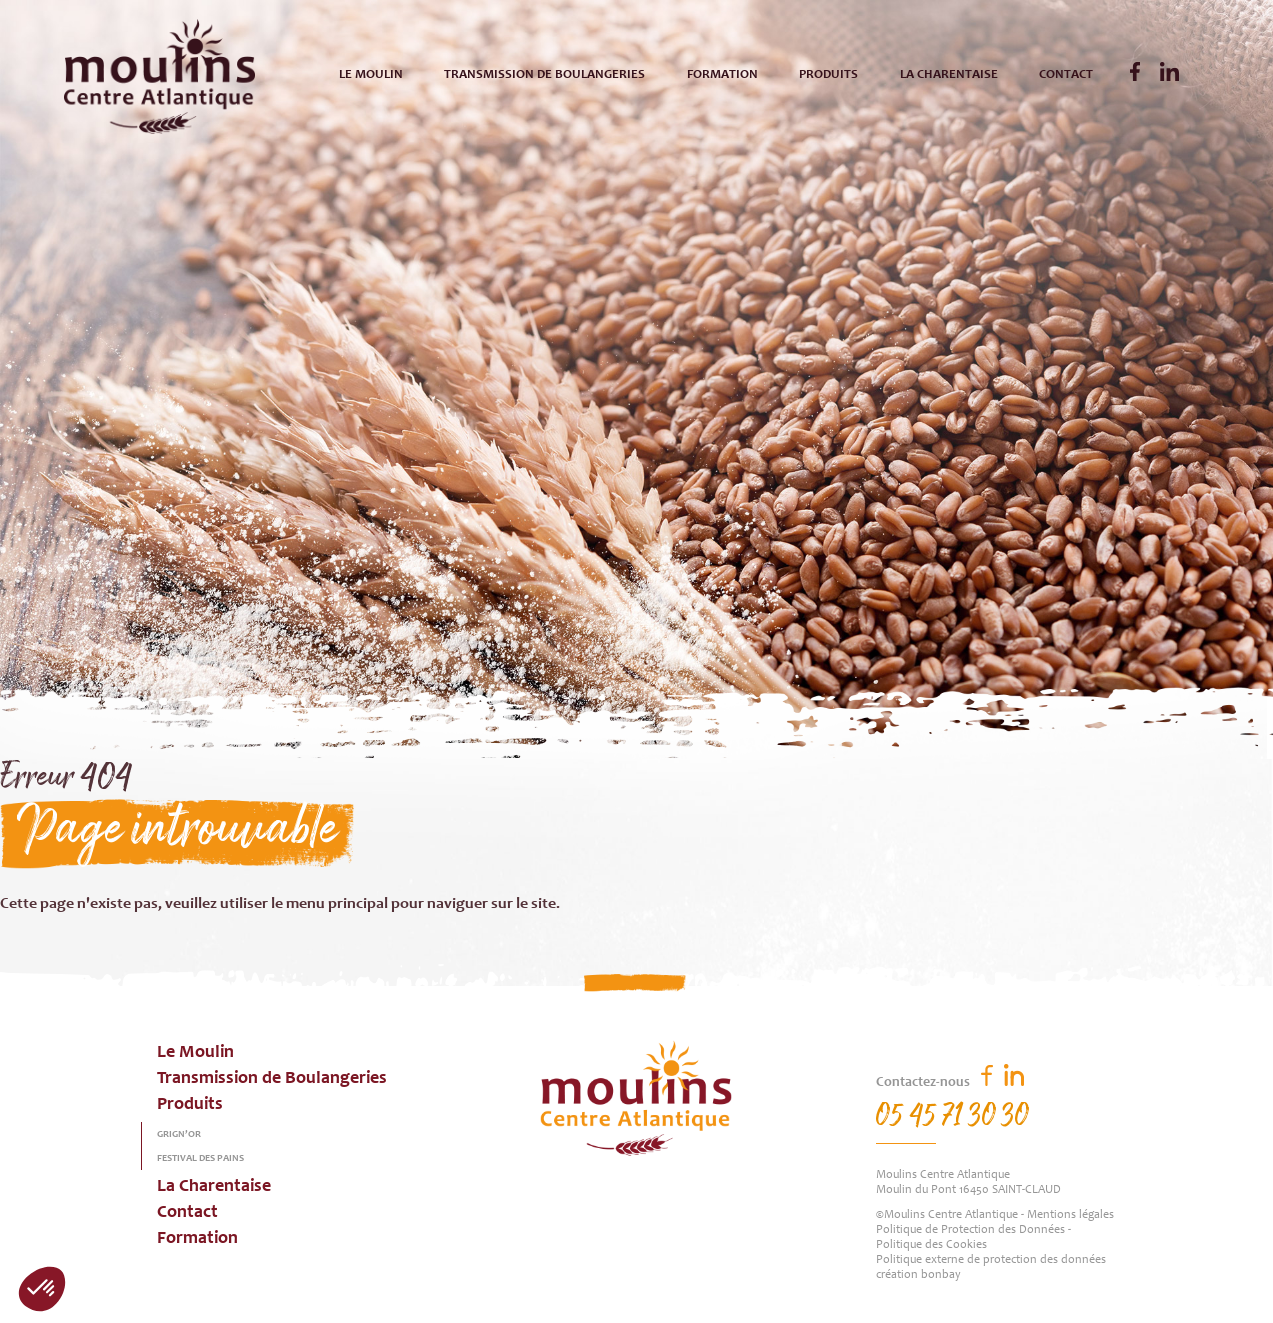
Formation (722, 75)
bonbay (941, 1275)
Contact (1066, 75)
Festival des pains (200, 1159)
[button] (42, 1289)
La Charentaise (949, 75)
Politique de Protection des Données (970, 1230)
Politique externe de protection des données (991, 1260)
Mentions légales (1070, 1215)
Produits (828, 75)
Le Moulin (371, 75)
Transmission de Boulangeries (544, 75)
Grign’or (179, 1135)
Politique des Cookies (931, 1245)
